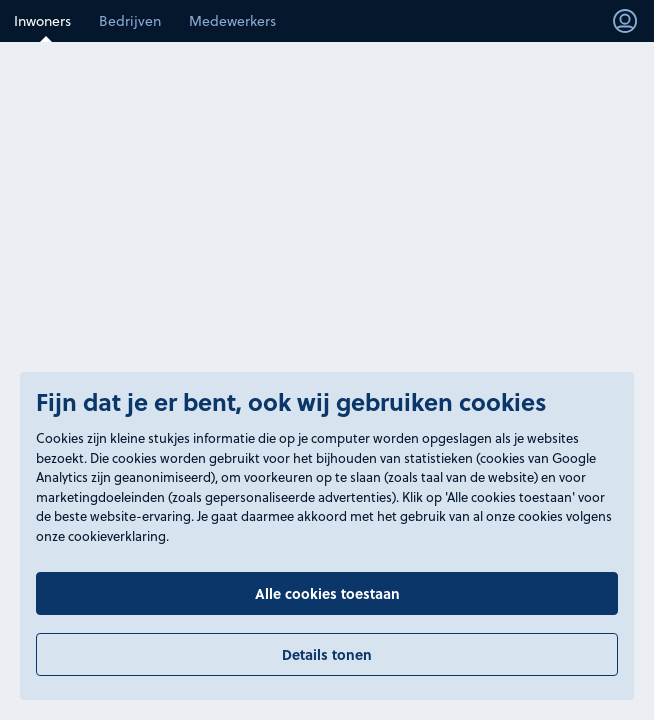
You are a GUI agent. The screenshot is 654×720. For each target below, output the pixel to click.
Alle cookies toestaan (327, 593)
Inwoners (42, 21)
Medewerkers (232, 21)
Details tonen (327, 654)
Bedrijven (130, 21)
